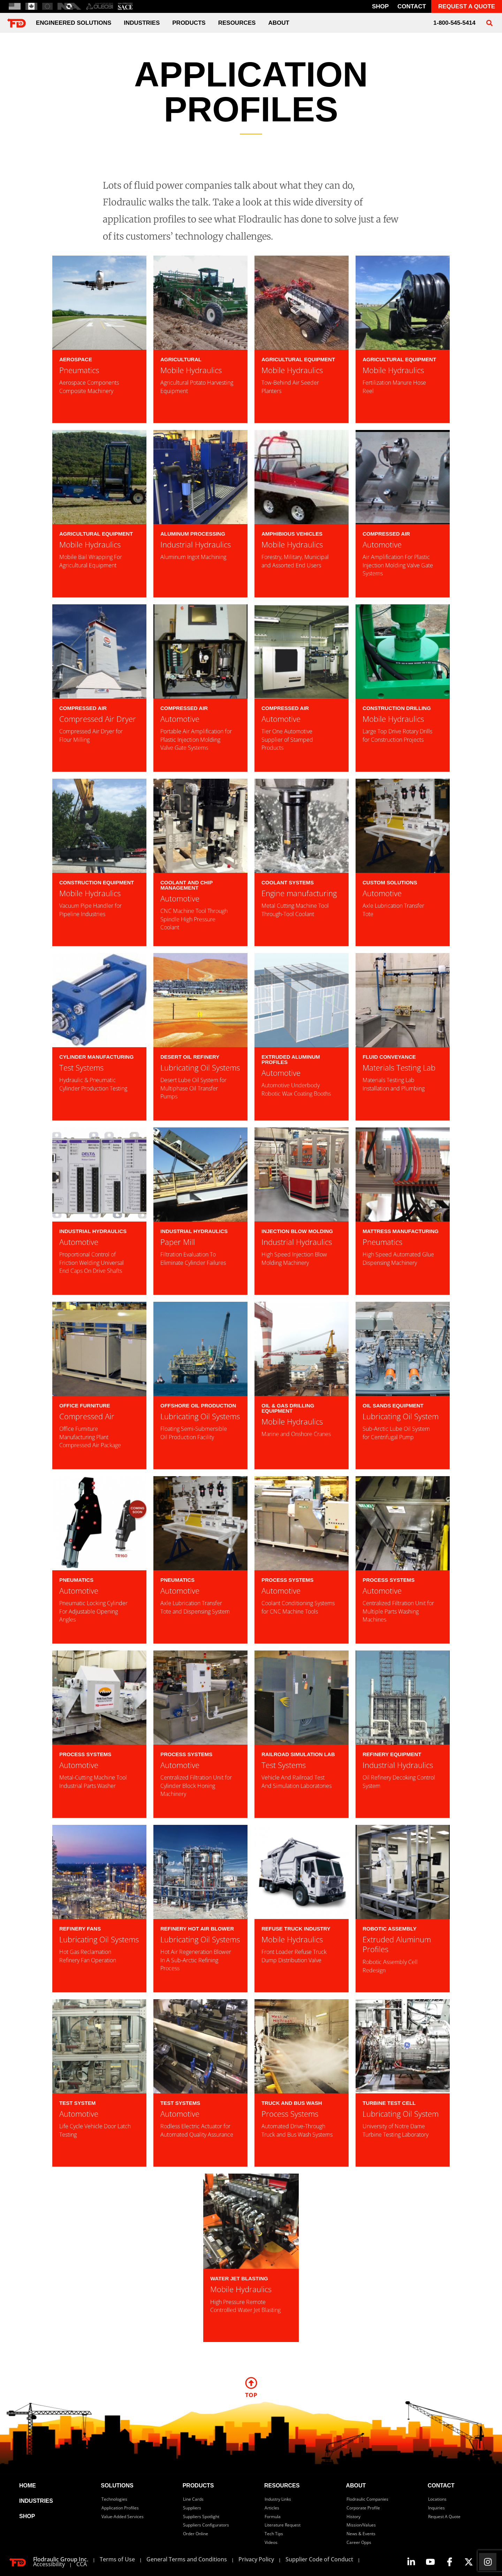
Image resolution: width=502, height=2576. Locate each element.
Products (188, 23)
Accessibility (49, 2564)
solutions (117, 2485)
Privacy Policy (256, 2559)
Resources (237, 23)
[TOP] (251, 2383)
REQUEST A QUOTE (466, 6)
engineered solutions (73, 23)
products (198, 2485)
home (27, 2485)
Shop (380, 6)
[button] (489, 23)
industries (142, 23)
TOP (251, 2395)
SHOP (27, 2516)
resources (281, 2485)
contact (411, 6)
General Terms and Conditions (186, 2559)
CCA (81, 2564)
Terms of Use (117, 2559)
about (278, 23)
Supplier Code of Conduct (319, 2559)
